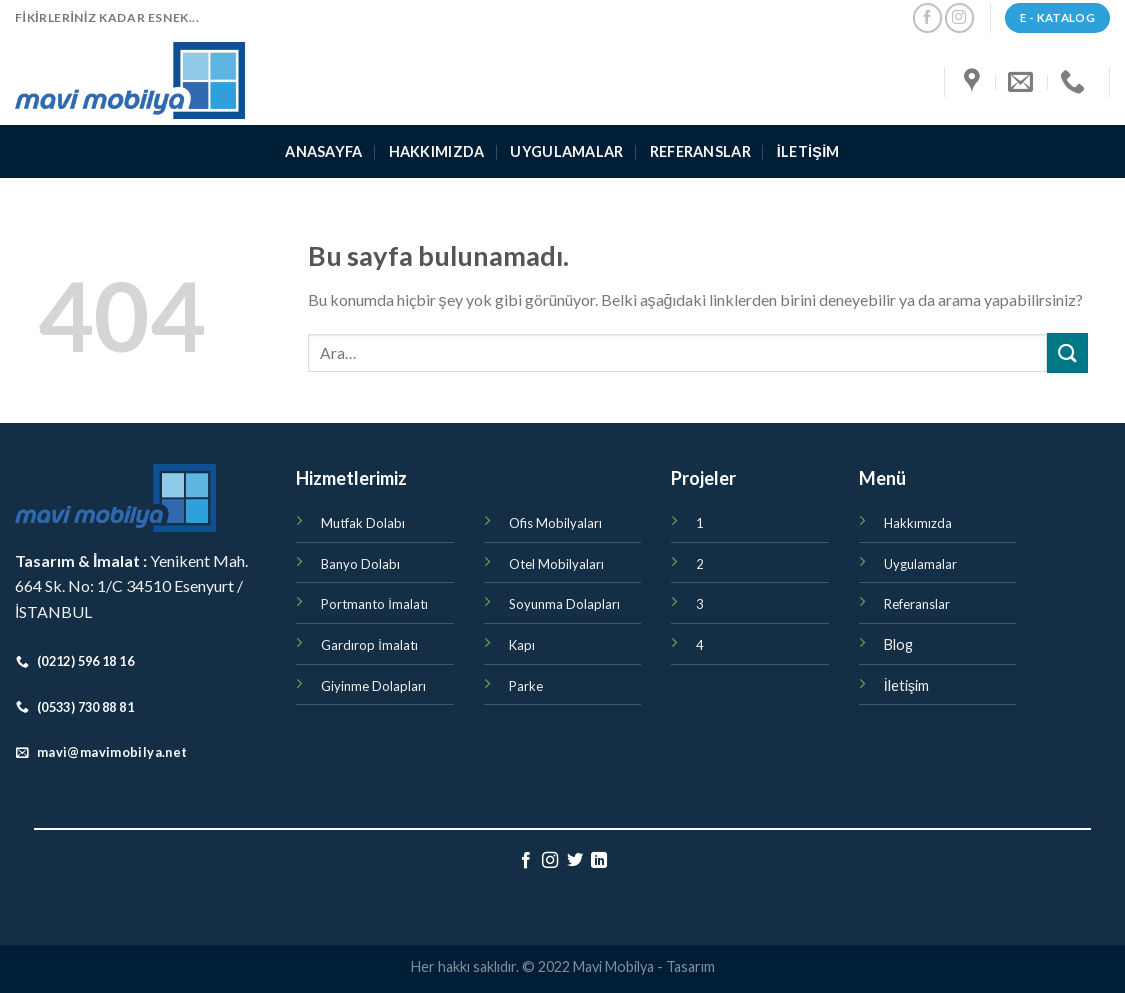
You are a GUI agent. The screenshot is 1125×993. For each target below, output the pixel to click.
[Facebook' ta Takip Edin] (927, 17)
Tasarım (690, 966)
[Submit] (1067, 352)
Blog (898, 644)
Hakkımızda (437, 151)
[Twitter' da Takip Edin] (575, 861)
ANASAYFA (323, 151)
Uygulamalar (566, 151)
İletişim (808, 151)
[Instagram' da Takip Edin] (959, 17)
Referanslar (700, 151)
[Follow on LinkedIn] (599, 861)
